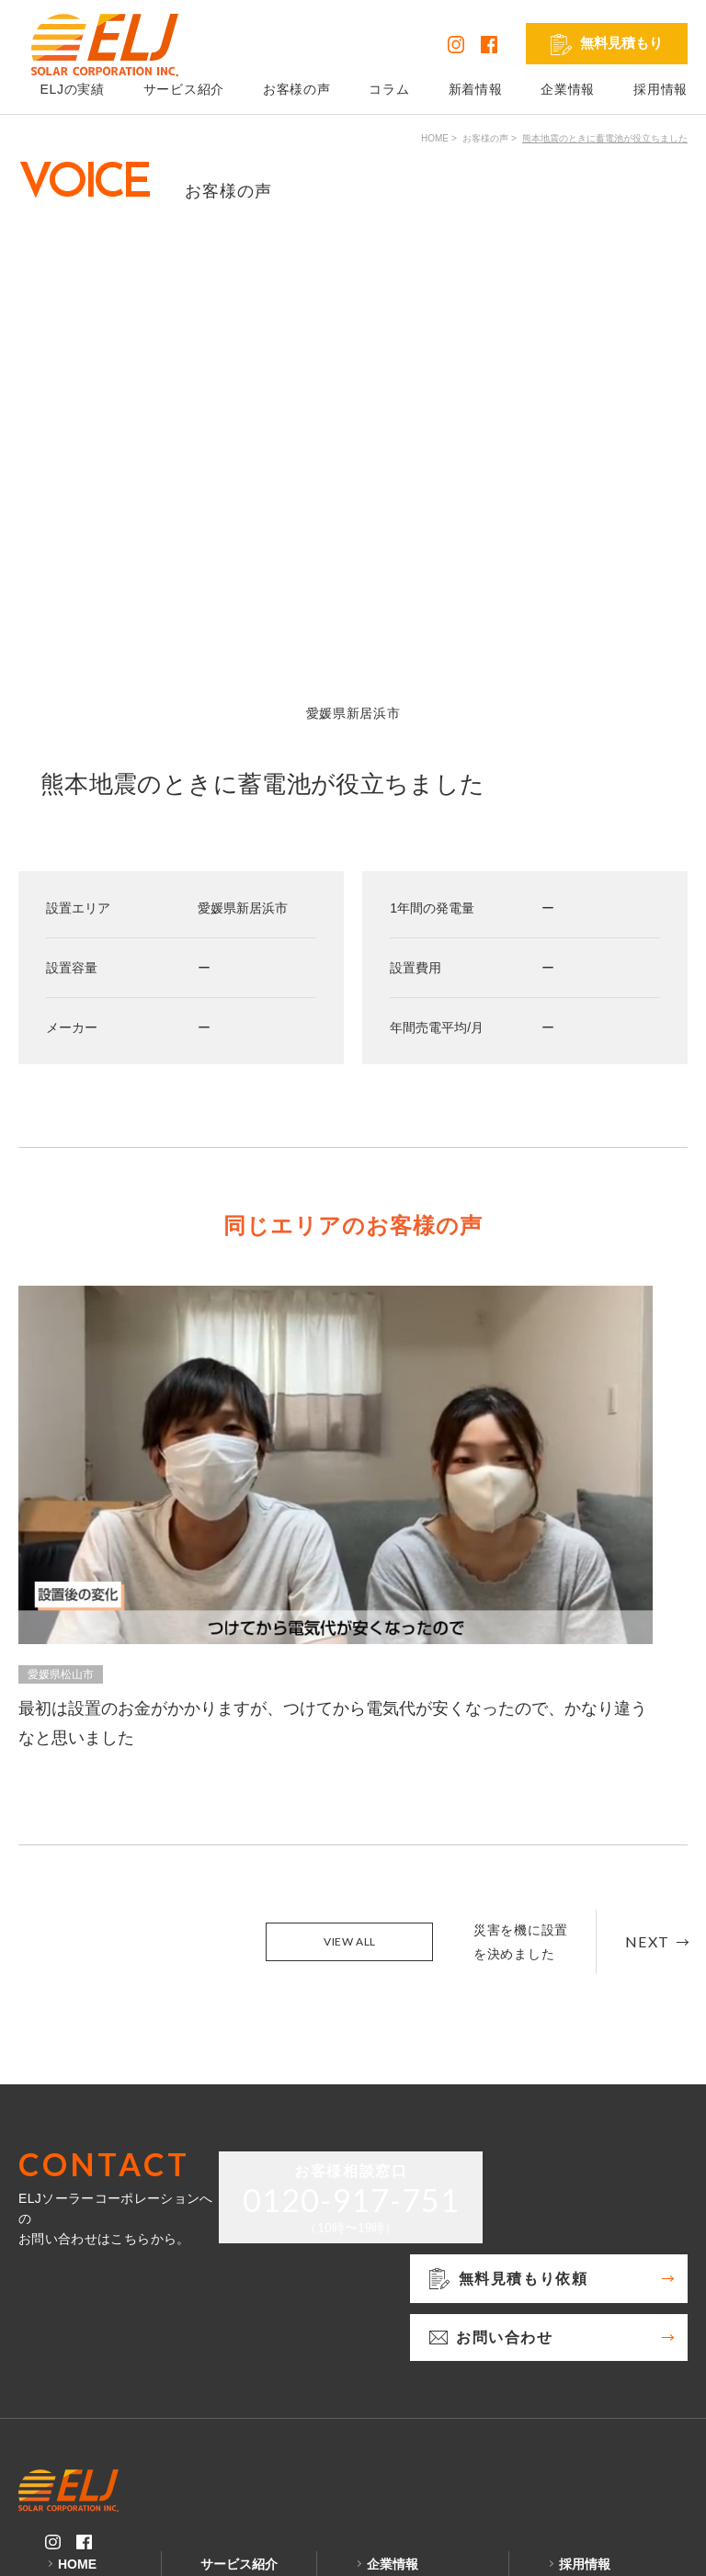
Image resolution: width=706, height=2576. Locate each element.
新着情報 (476, 89)
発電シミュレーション (623, 2352)
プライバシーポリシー (84, 2547)
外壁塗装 (237, 2455)
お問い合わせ (405, 2378)
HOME (435, 138)
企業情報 (568, 89)
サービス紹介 (183, 89)
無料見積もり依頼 (418, 2352)
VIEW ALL (350, 1696)
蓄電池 (230, 2378)
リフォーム (243, 2430)
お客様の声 (297, 89)
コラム (389, 89)
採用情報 (660, 89)
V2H (223, 2404)
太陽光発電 (243, 2352)
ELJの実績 (89, 2352)
